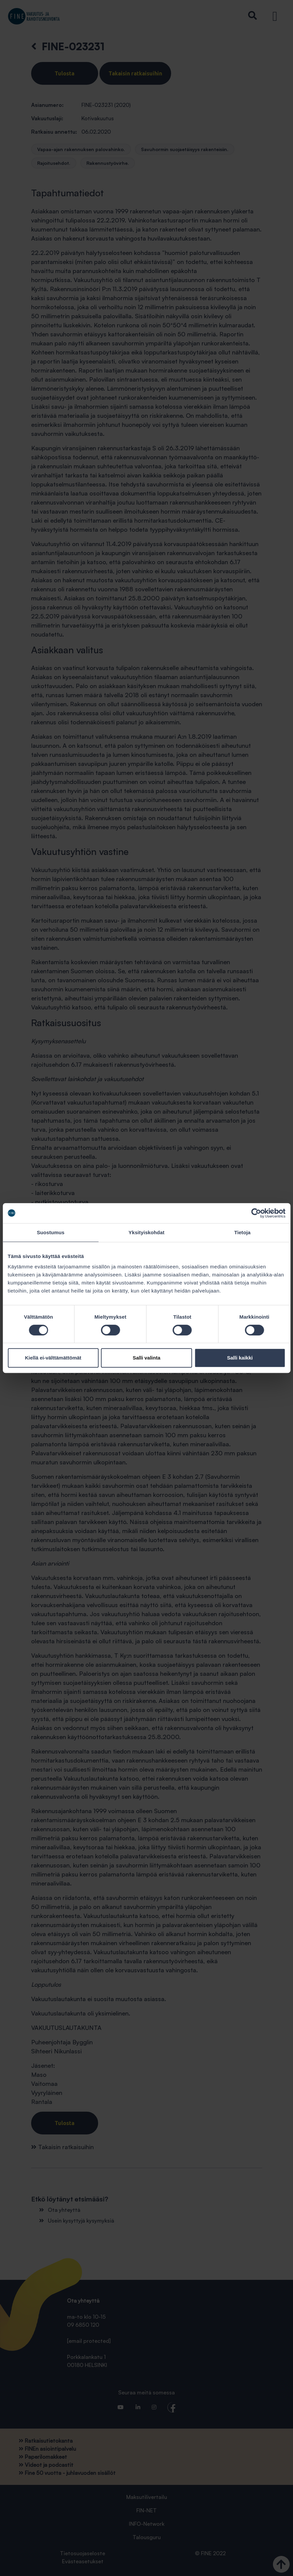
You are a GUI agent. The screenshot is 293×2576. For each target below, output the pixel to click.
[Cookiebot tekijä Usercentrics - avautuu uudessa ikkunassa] (256, 1213)
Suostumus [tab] (51, 1232)
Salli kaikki (240, 1358)
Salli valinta (146, 1358)
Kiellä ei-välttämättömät (53, 1358)
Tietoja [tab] (242, 1232)
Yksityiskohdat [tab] (146, 1232)
